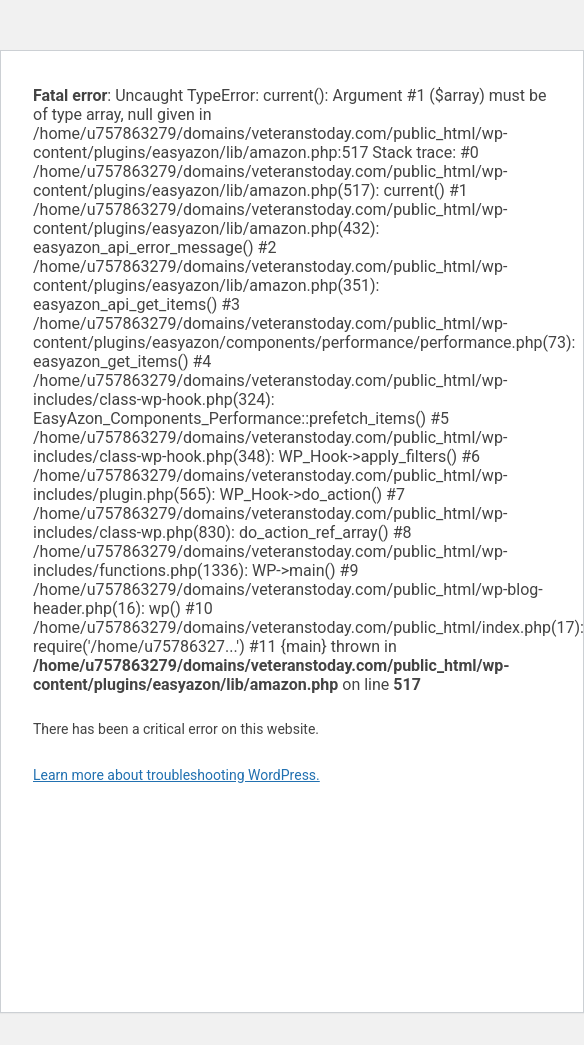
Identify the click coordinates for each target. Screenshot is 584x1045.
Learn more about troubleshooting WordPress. (176, 775)
